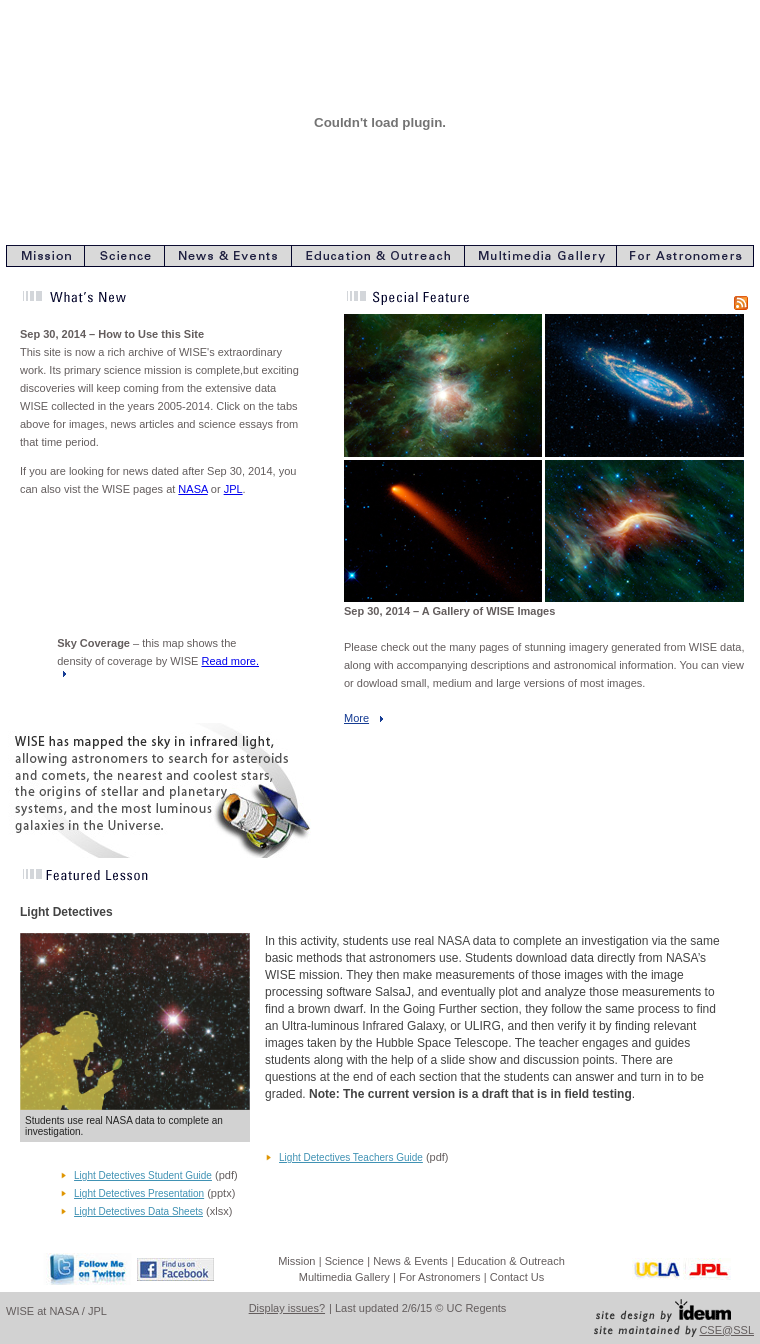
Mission (296, 1261)
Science (344, 1261)
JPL (233, 489)
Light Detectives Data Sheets (138, 1211)
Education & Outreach (511, 1261)
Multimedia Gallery (344, 1277)
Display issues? (287, 1308)
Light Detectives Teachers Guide (351, 1157)
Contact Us (517, 1277)
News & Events (410, 1261)
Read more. (230, 661)
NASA (192, 489)
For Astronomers (439, 1277)
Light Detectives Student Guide (143, 1175)
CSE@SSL (726, 1330)
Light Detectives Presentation (139, 1193)
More (356, 718)
